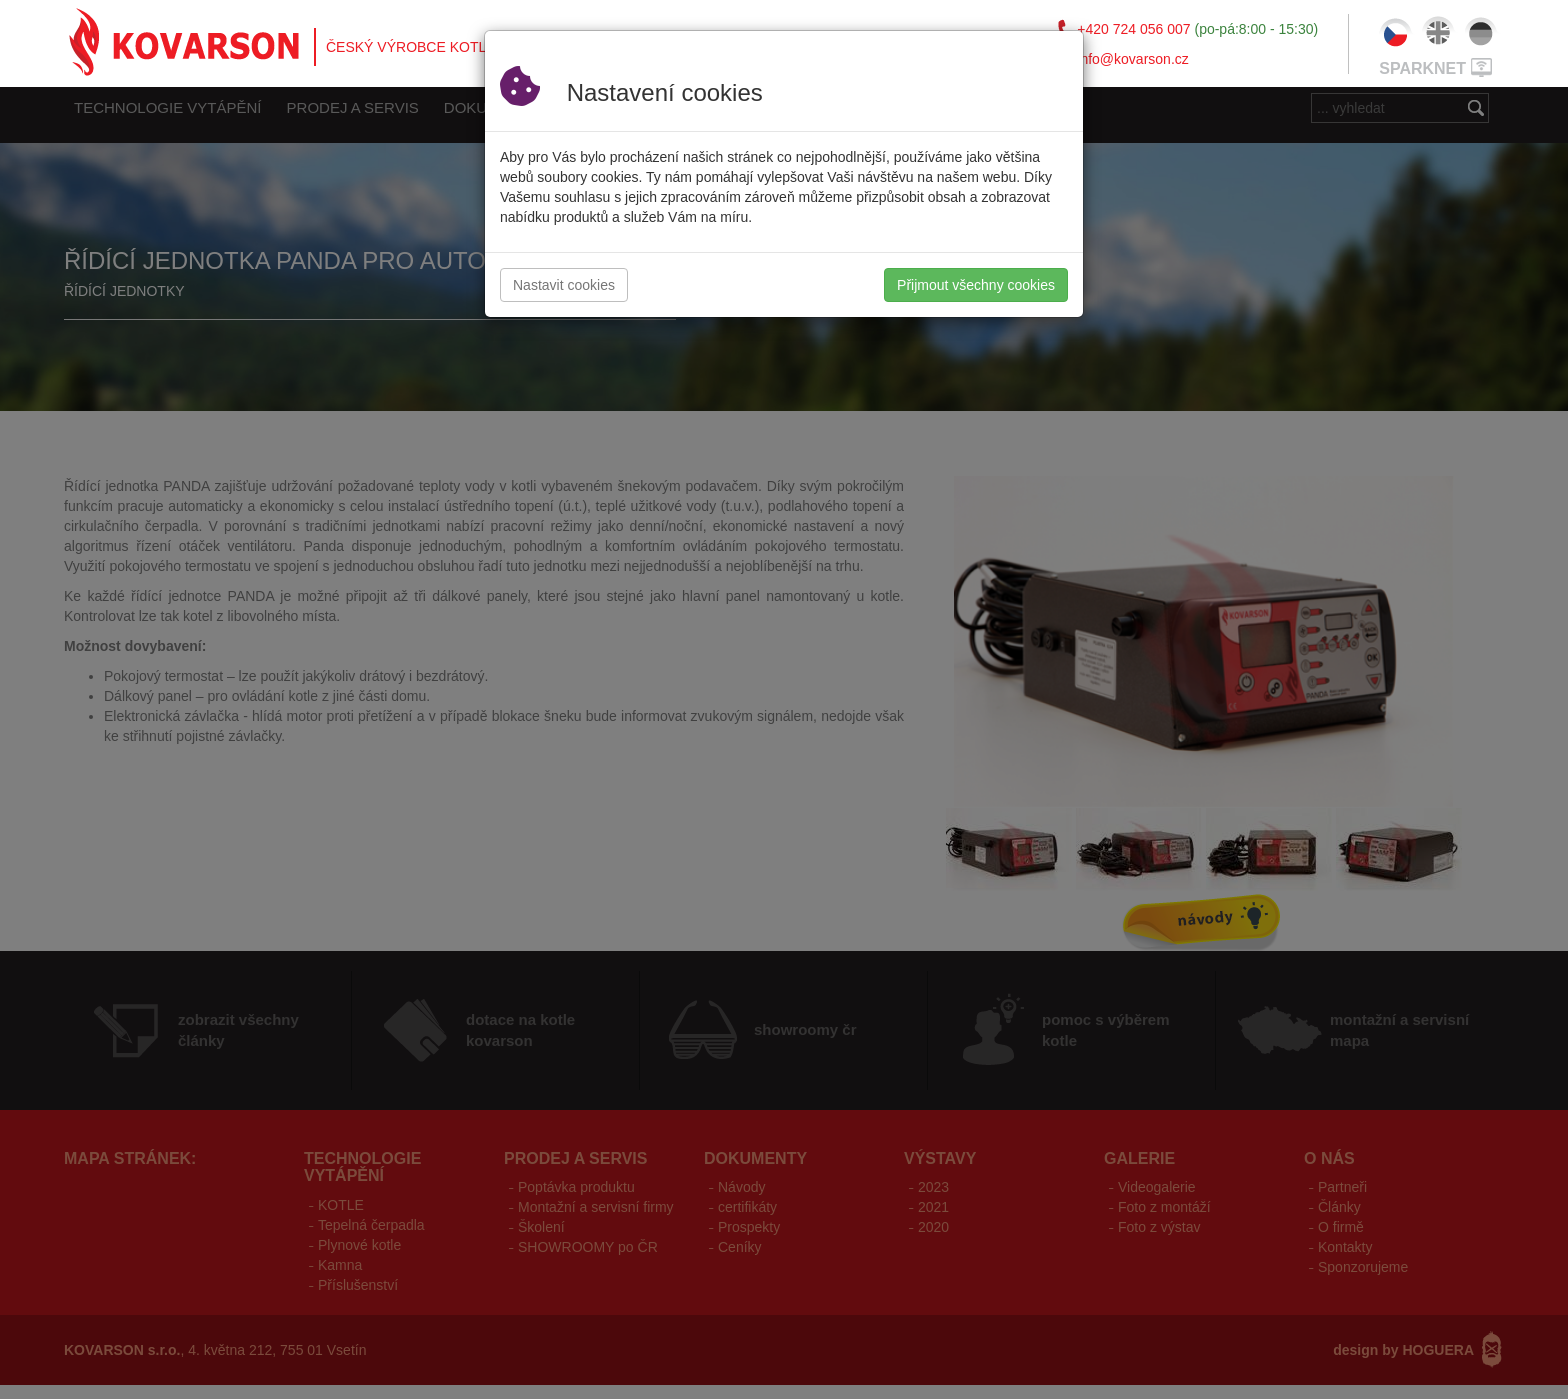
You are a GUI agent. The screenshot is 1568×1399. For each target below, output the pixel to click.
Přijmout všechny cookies (976, 285)
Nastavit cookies (564, 285)
